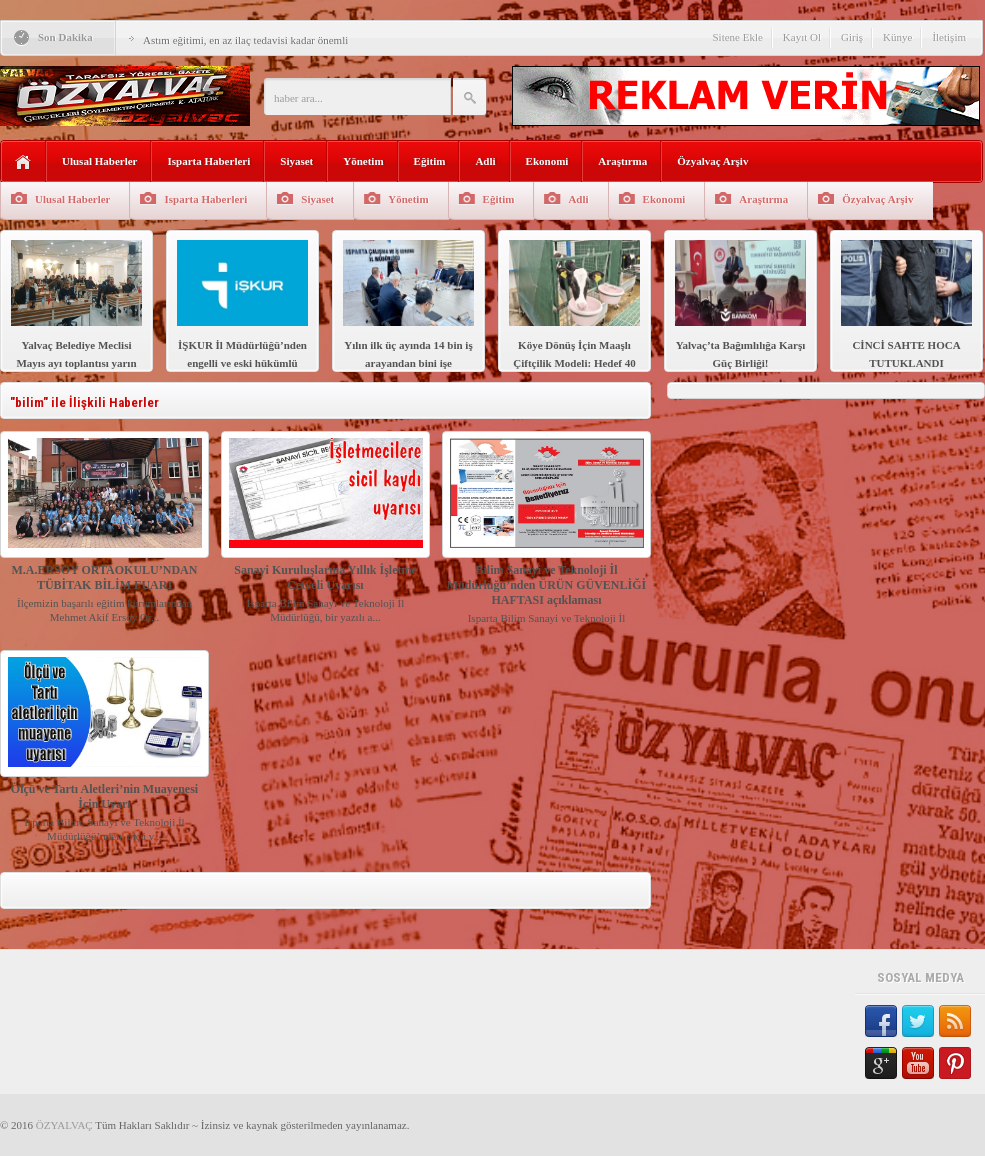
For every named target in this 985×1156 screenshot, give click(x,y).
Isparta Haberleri (208, 161)
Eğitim (430, 161)
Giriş (852, 37)
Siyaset (296, 161)
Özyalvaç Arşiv (712, 161)
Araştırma (622, 161)
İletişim (949, 37)
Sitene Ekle (737, 37)
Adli (485, 161)
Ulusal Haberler (99, 161)
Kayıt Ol (802, 37)
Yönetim (363, 161)
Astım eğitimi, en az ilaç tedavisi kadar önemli (245, 40)
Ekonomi (547, 161)
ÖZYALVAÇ (64, 1125)
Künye (897, 37)
